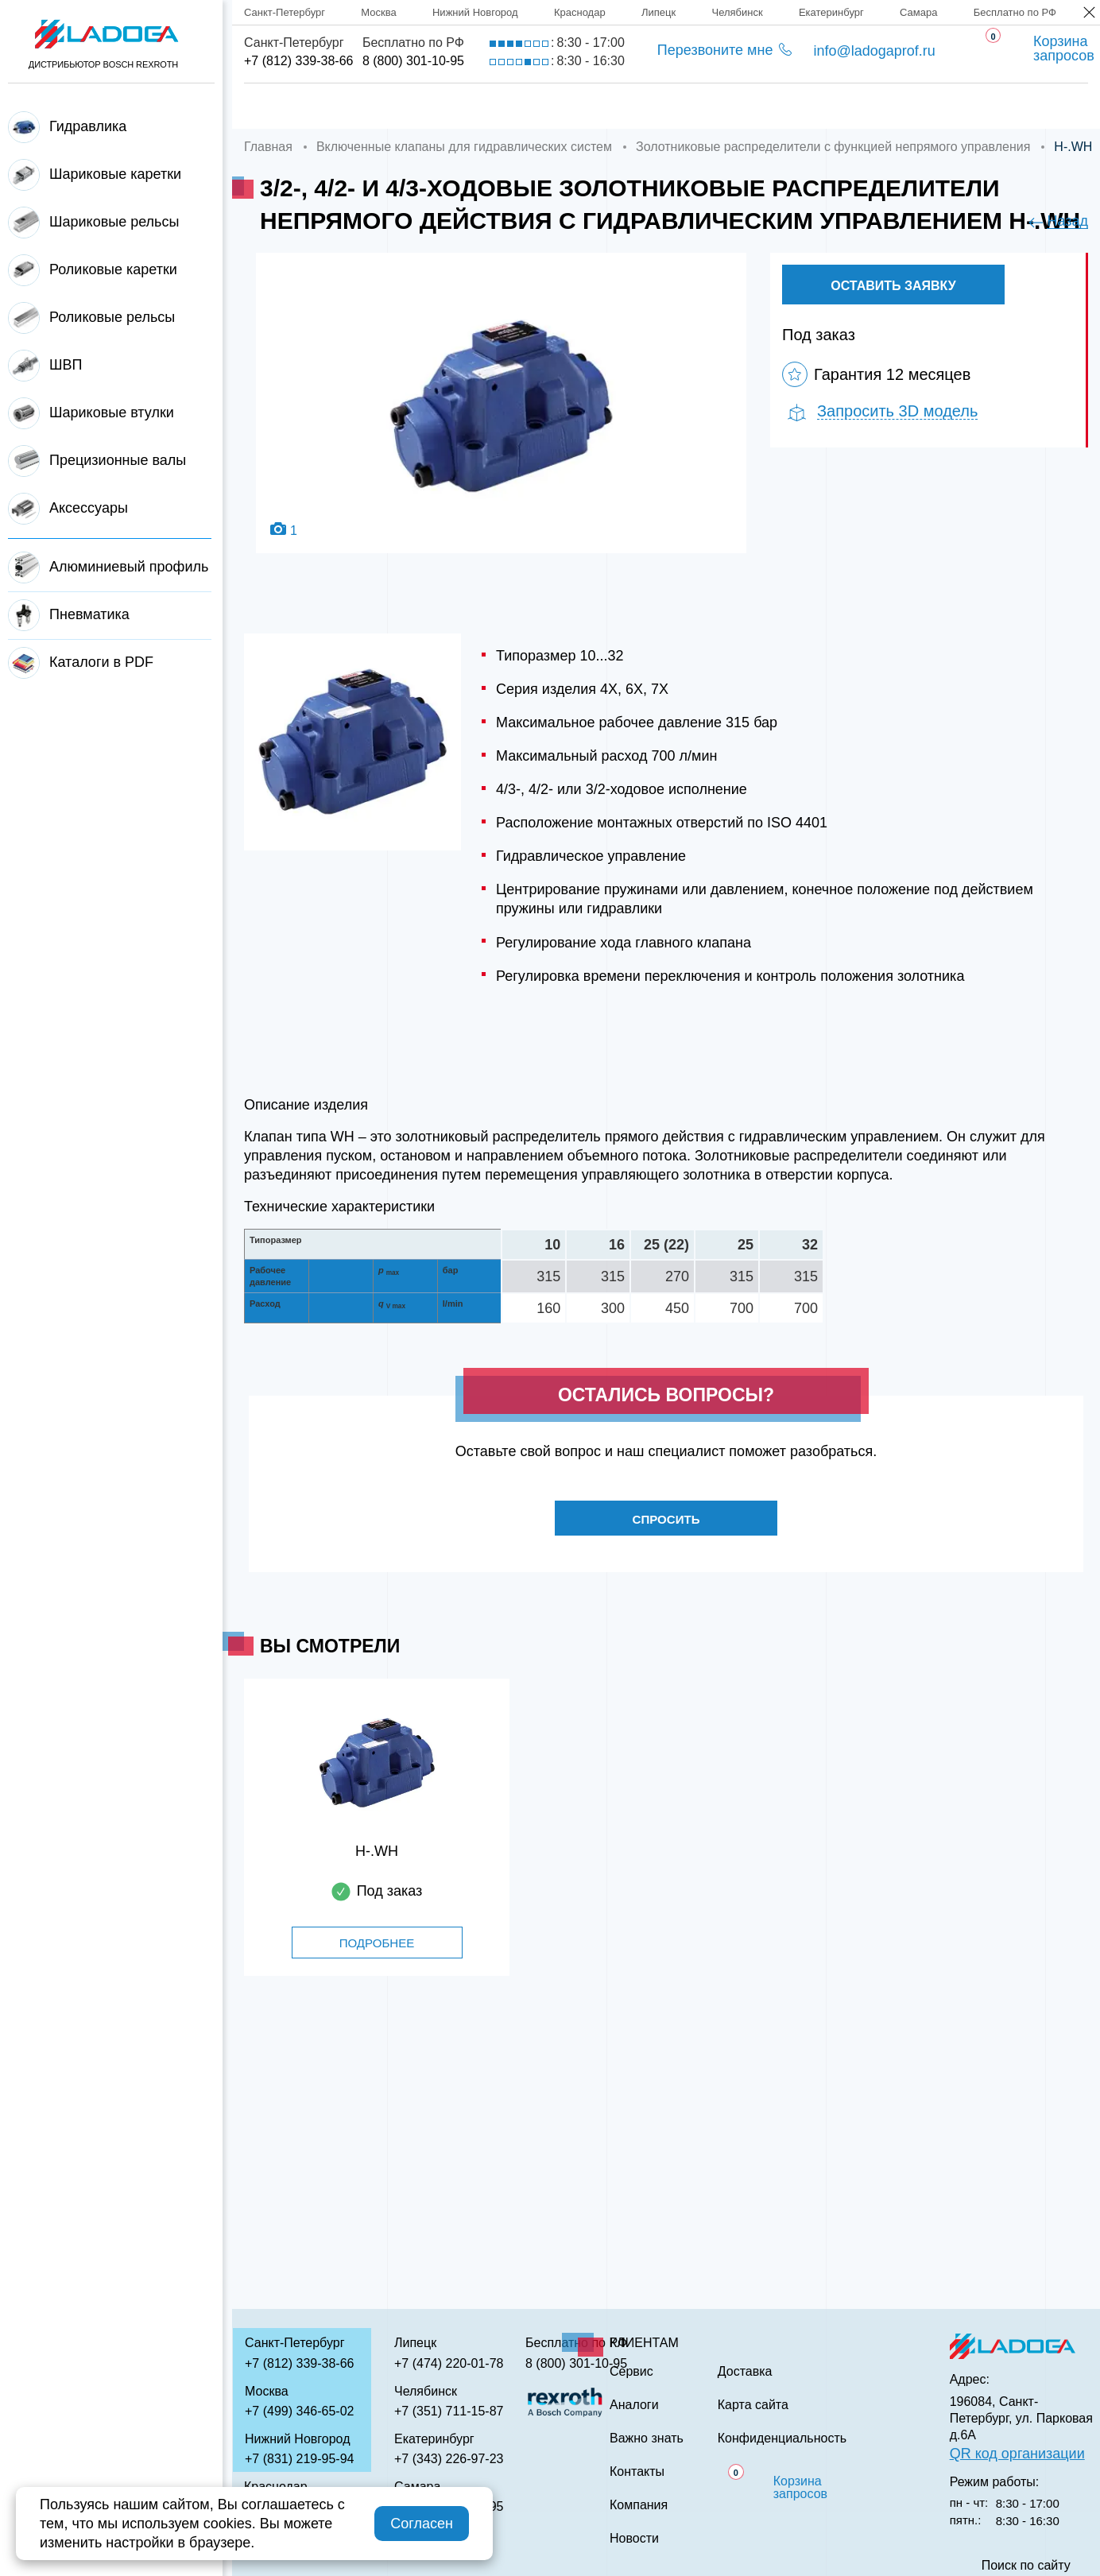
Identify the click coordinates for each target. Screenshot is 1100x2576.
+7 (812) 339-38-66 (298, 61)
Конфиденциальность (782, 2438)
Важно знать (859, 106)
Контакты (991, 106)
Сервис (624, 106)
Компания (392, 106)
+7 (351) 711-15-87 (448, 2411)
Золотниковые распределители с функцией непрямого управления (833, 146)
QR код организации (1017, 2454)
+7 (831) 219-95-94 (299, 2459)
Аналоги (731, 106)
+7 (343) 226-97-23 (448, 2459)
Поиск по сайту (1026, 2565)
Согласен (421, 2523)
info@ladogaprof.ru (874, 51)
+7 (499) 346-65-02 (299, 2411)
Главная (276, 106)
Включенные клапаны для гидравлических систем (464, 146)
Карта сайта (753, 2405)
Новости (634, 2538)
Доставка (513, 106)
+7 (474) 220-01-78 (448, 2363)
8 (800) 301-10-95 (413, 61)
